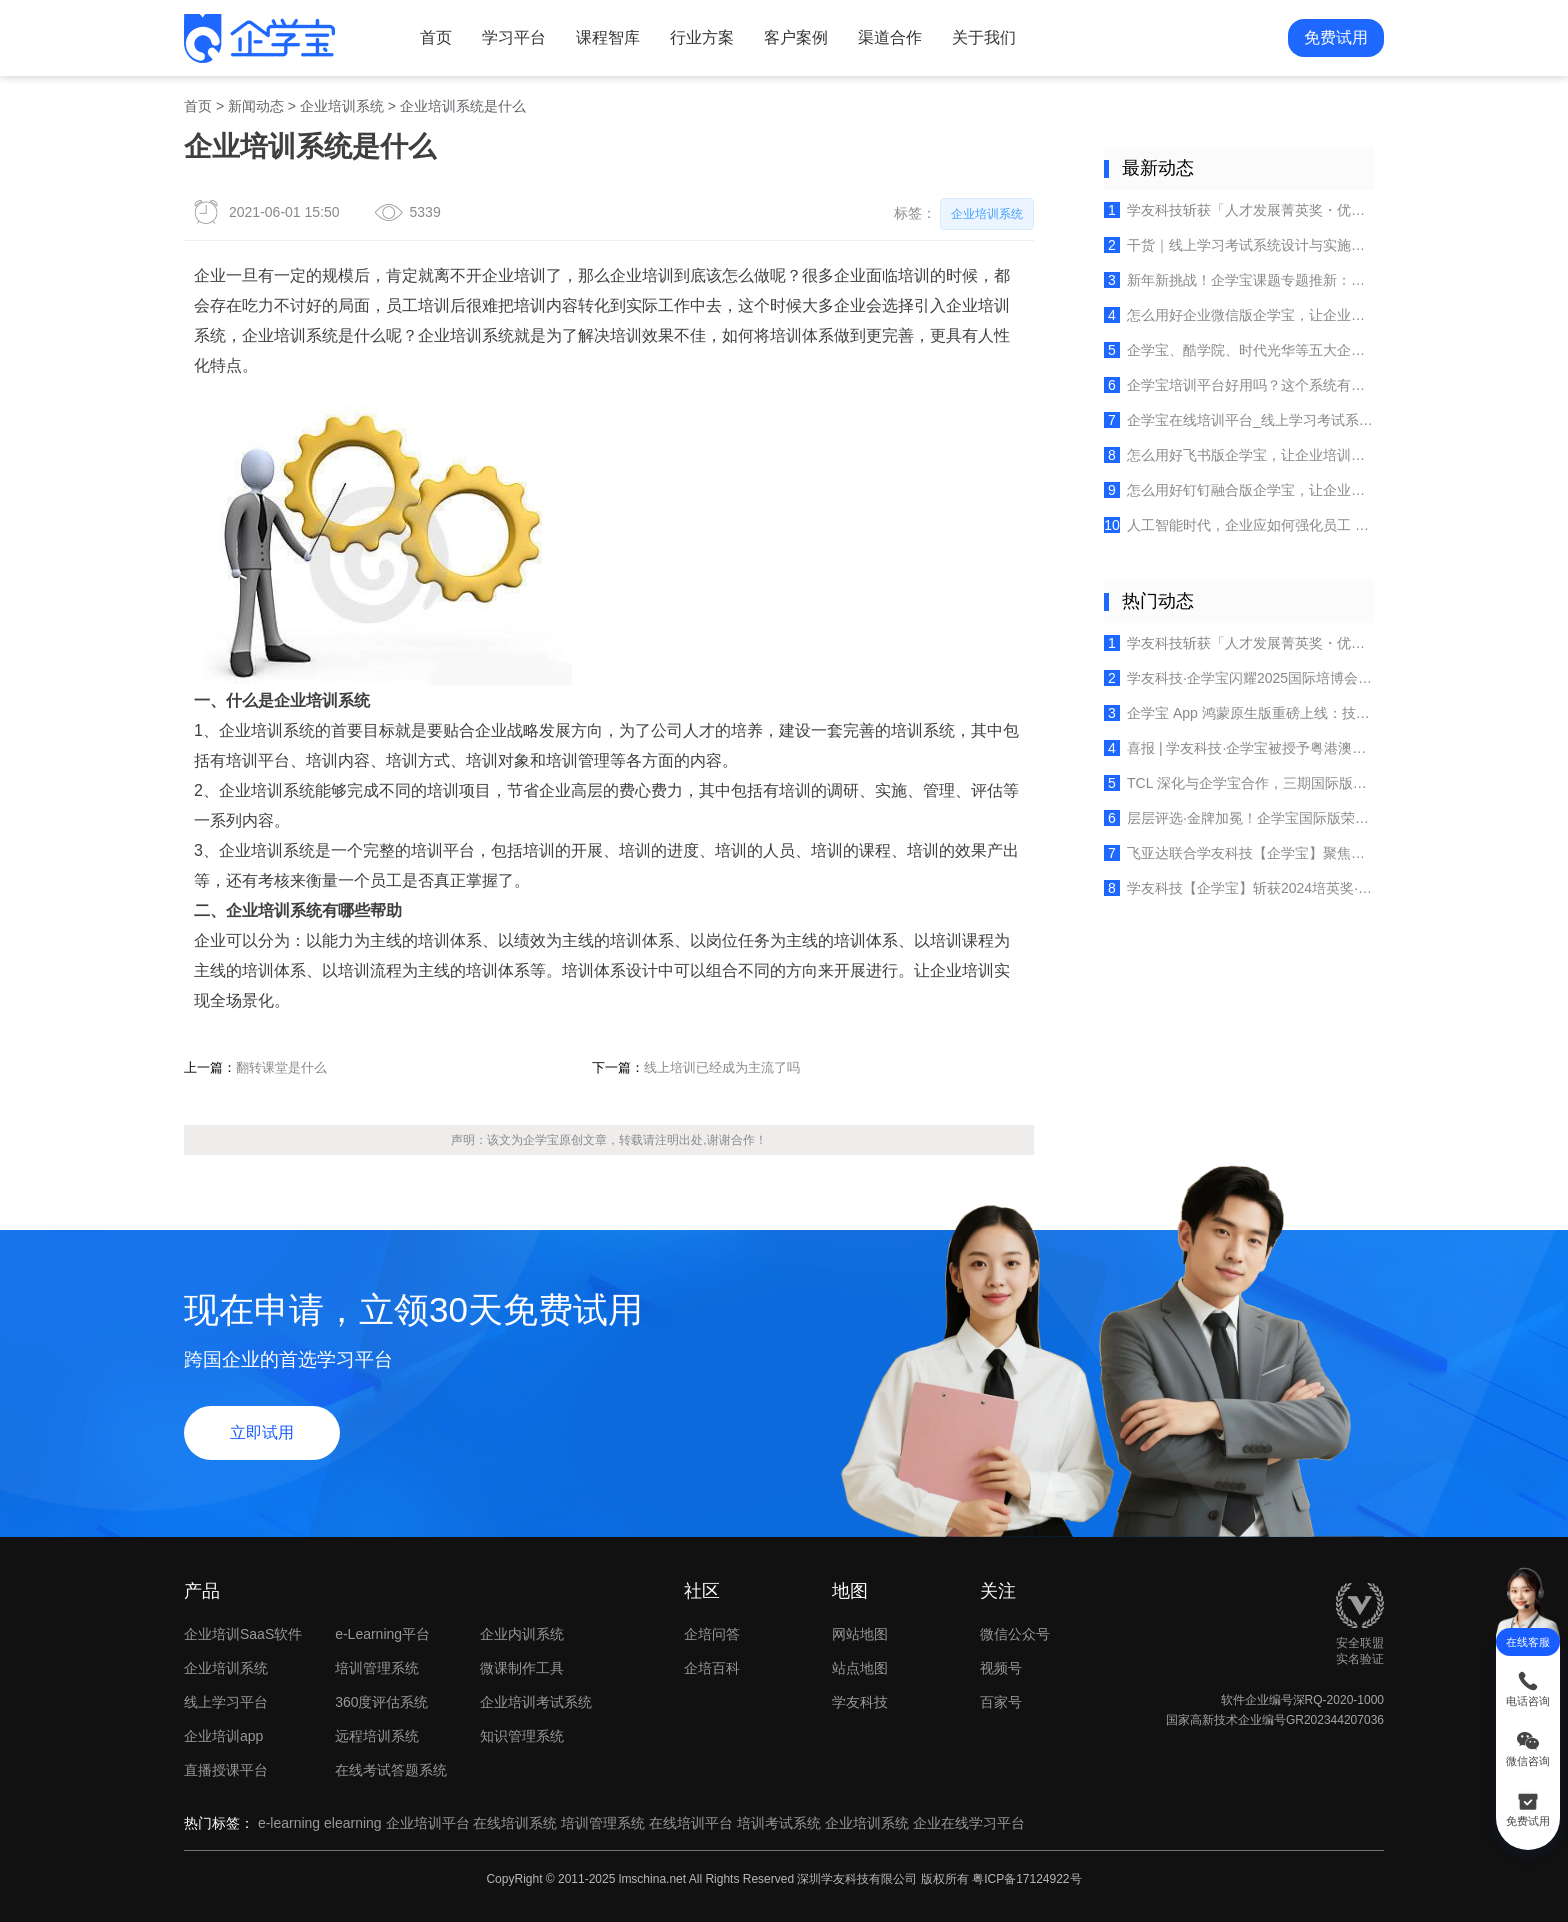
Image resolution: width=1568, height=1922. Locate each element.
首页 (436, 37)
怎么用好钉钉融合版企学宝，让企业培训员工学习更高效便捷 (1239, 490)
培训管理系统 (377, 1668)
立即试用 (262, 1432)
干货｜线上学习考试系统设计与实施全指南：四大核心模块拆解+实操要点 (1239, 245)
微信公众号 (1032, 1634)
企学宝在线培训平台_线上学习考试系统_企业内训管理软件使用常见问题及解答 (1239, 420)
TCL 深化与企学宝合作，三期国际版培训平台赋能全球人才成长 (1239, 783)
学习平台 (514, 37)
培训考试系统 (779, 1823)
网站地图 (860, 1634)
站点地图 (860, 1668)
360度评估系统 (381, 1702)
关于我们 (984, 37)
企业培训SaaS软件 (243, 1634)
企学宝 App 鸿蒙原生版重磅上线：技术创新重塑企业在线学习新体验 (1239, 713)
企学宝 (541, 1140)
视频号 (1032, 1668)
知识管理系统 (522, 1736)
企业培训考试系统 (536, 1702)
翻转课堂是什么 (281, 1067)
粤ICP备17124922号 (1026, 1879)
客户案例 (796, 37)
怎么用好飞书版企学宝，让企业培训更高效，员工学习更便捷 (1239, 455)
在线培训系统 (515, 1823)
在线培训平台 (691, 1823)
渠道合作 (890, 37)
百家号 (1032, 1702)
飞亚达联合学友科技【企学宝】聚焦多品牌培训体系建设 (1239, 853)
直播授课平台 (226, 1770)
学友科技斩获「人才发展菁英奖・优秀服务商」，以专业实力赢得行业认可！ (1239, 210)
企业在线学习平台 (969, 1823)
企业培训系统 (342, 106)
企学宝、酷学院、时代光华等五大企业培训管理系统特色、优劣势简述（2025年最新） (1239, 350)
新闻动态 (256, 106)
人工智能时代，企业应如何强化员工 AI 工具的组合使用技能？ (1239, 525)
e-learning (289, 1823)
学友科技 (860, 1702)
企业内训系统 (522, 1634)
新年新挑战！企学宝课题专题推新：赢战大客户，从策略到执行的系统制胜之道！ (1239, 280)
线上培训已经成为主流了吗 (722, 1067)
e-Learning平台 (382, 1634)
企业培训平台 (428, 1823)
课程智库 (608, 37)
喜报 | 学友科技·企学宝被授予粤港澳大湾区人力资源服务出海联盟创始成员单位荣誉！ (1239, 748)
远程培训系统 (377, 1736)
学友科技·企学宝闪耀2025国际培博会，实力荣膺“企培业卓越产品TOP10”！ (1239, 678)
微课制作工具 (522, 1668)
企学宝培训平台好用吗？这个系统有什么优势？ (1239, 385)
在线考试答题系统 (391, 1770)
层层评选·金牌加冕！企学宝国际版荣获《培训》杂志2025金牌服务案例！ (1239, 818)
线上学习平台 (226, 1702)
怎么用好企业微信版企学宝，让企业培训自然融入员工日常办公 (1239, 315)
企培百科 (712, 1668)
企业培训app (223, 1736)
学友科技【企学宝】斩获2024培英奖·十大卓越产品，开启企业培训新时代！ (1239, 888)
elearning (353, 1823)
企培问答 (712, 1634)
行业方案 (702, 37)
